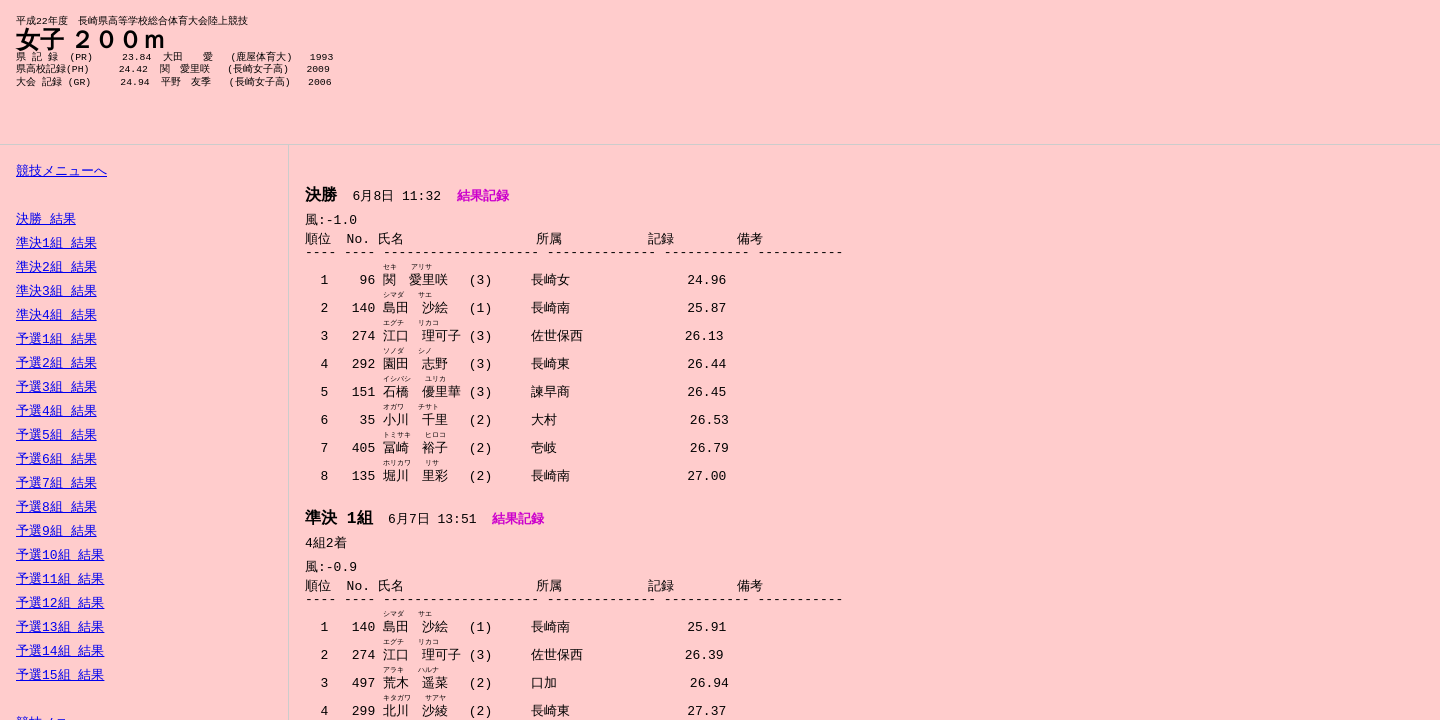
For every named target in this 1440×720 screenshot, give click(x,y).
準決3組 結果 (56, 292)
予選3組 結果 (56, 388)
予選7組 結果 (56, 484)
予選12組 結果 (60, 604)
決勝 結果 (46, 220)
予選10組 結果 (60, 556)
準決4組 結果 (56, 316)
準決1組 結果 (56, 244)
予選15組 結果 (60, 676)
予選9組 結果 (56, 532)
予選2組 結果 (56, 364)
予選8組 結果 (56, 508)
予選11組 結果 (60, 580)
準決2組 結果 (56, 268)
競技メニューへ (61, 172)
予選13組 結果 (60, 628)
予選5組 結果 (56, 436)
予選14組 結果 (60, 652)
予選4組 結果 (56, 412)
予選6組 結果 (56, 460)
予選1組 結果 (56, 340)
